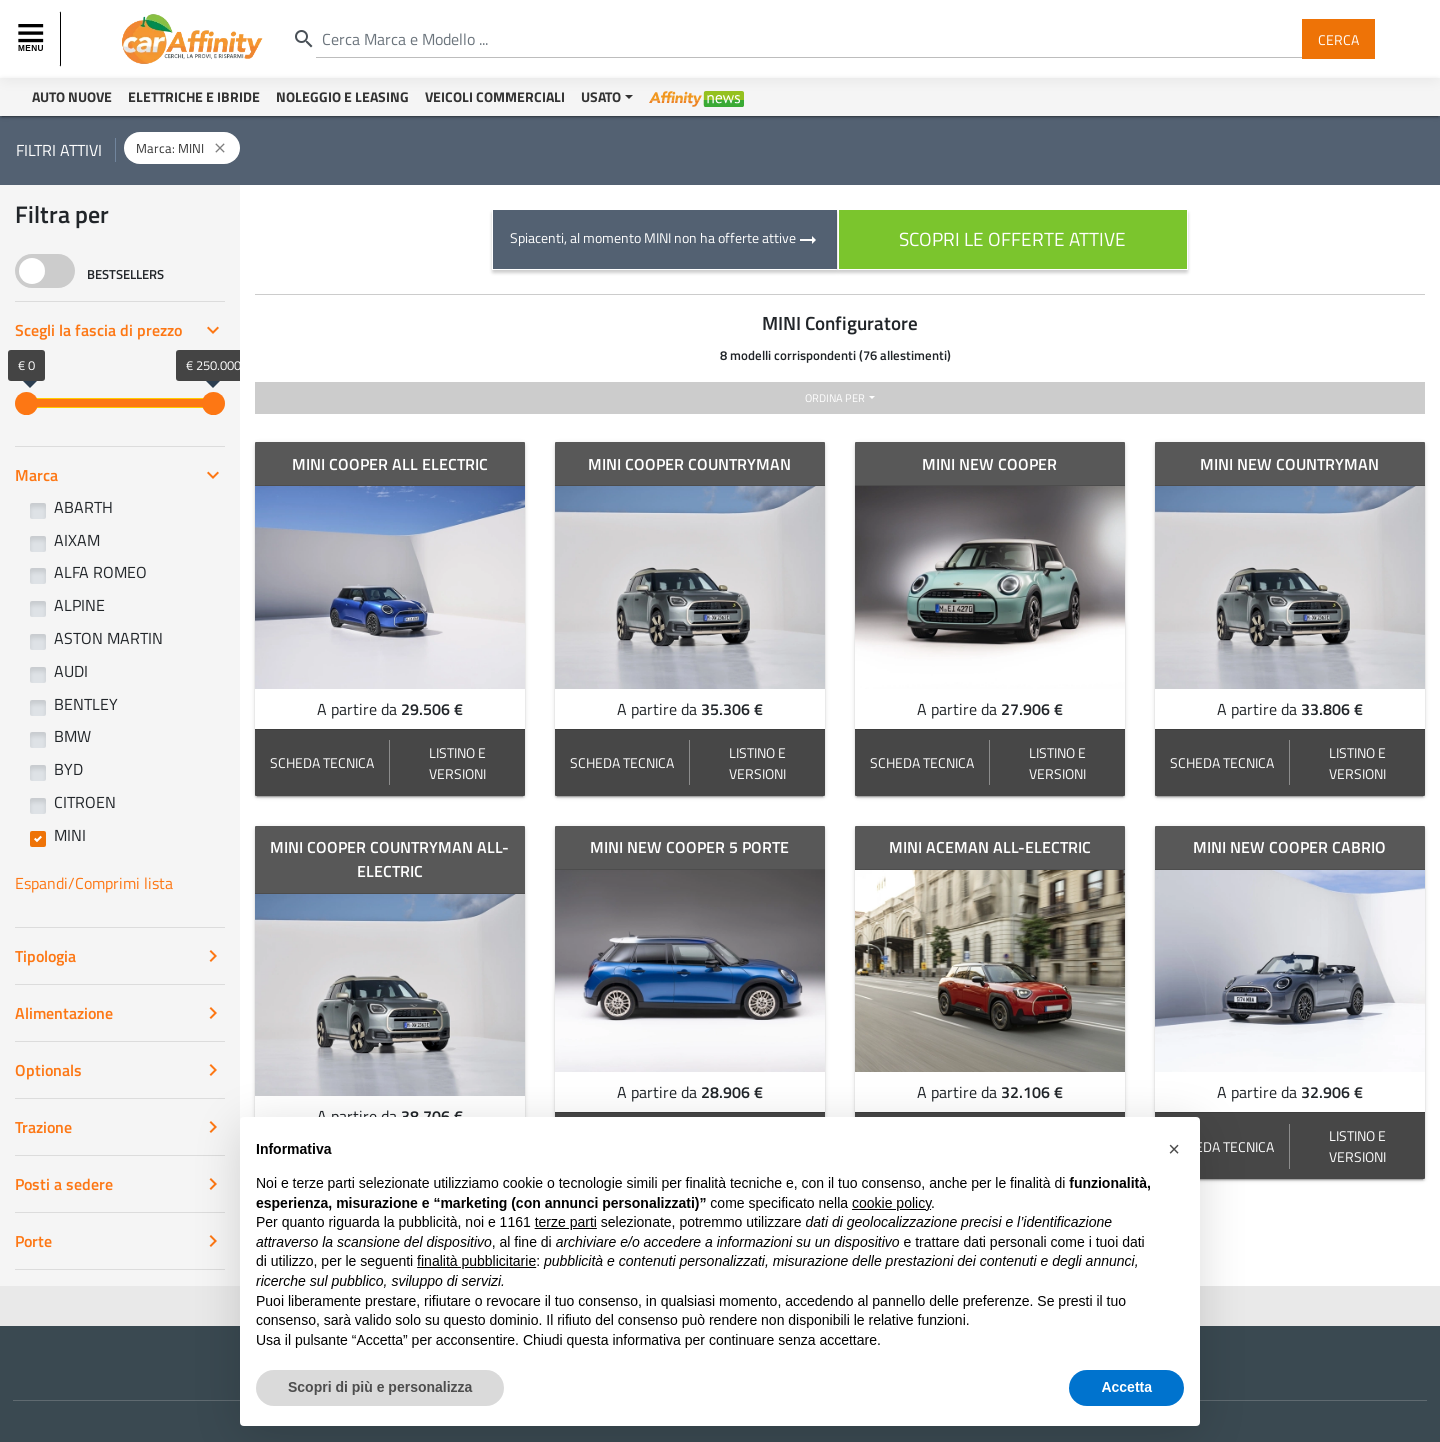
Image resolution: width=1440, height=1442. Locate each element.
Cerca (1338, 38)
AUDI (71, 671)
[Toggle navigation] (33, 39)
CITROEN (85, 802)
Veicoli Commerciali (495, 96)
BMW (72, 736)
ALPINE (79, 605)
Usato (601, 96)
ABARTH (83, 507)
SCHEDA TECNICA (322, 762)
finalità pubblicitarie (476, 1278)
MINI (70, 835)
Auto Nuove (72, 96)
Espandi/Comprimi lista (94, 883)
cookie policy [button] (891, 1220)
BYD (68, 769)
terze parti (566, 1239)
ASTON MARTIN (108, 638)
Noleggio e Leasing (342, 96)
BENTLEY (86, 704)
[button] (1174, 1166)
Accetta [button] (1126, 1404)
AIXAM (77, 540)
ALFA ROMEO (100, 572)
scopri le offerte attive (1012, 238)
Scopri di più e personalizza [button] (380, 1404)
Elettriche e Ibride (194, 96)
